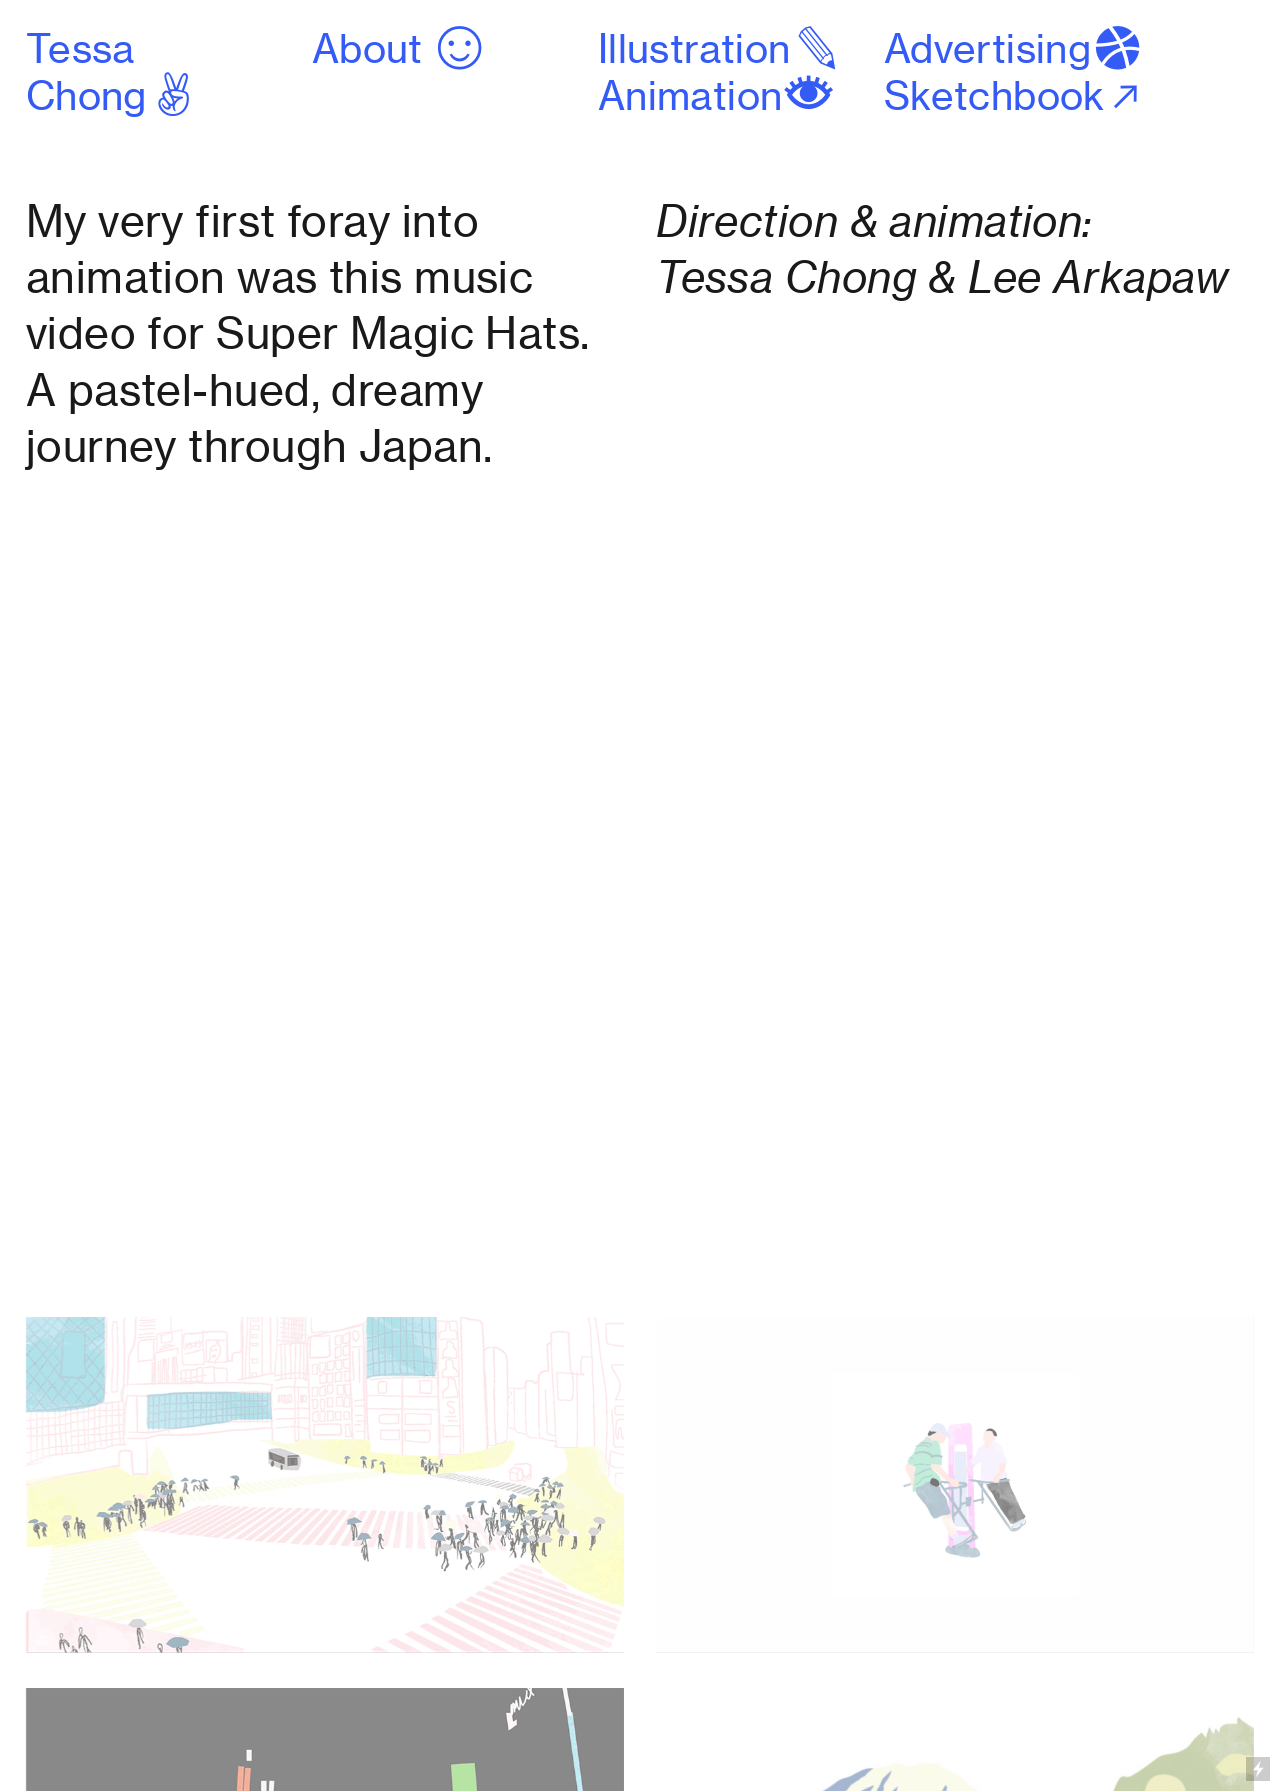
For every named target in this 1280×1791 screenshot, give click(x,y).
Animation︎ (717, 96)
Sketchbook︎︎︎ (1015, 96)
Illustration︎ (721, 49)
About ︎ (399, 49)
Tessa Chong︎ (113, 72)
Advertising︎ (1014, 49)
